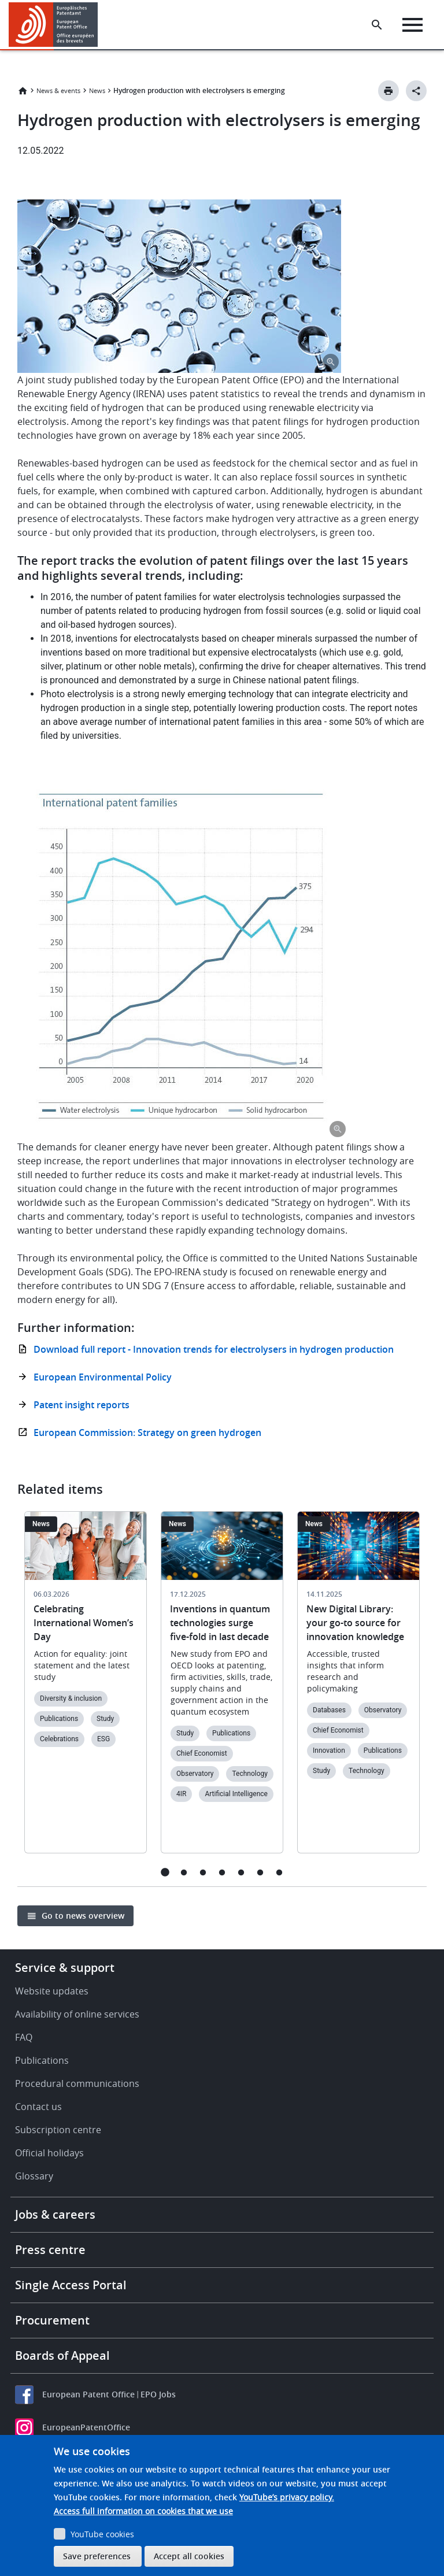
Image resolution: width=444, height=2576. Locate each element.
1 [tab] (165, 1872)
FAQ (23, 2037)
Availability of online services (77, 2014)
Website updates (51, 1991)
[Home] (53, 24)
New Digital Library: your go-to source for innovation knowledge (355, 1622)
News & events (58, 90)
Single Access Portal (71, 2285)
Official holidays (49, 2152)
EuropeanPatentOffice (86, 2427)
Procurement (52, 2320)
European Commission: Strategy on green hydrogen (147, 1432)
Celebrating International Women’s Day (84, 1622)
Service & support (64, 1967)
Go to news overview (83, 1915)
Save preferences (97, 2556)
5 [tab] (241, 1872)
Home (22, 91)
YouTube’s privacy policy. (286, 2497)
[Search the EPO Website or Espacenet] (377, 24)
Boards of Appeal (62, 2355)
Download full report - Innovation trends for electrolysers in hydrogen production (214, 1349)
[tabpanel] (85, 1689)
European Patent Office (88, 2394)
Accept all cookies (189, 2556)
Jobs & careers (55, 2214)
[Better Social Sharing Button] (416, 90)
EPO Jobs (158, 2394)
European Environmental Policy (103, 1377)
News (97, 90)
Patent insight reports (82, 1404)
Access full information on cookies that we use (143, 2510)
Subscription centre (58, 2129)
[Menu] (412, 25)
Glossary (34, 2176)
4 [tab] (222, 1872)
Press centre (50, 2249)
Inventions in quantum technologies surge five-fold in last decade (220, 1622)
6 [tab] (260, 1872)
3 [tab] (203, 1872)
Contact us (38, 2106)
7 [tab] (279, 1872)
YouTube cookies (102, 2534)
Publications (42, 2060)
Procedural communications (77, 2083)
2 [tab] (184, 1872)
